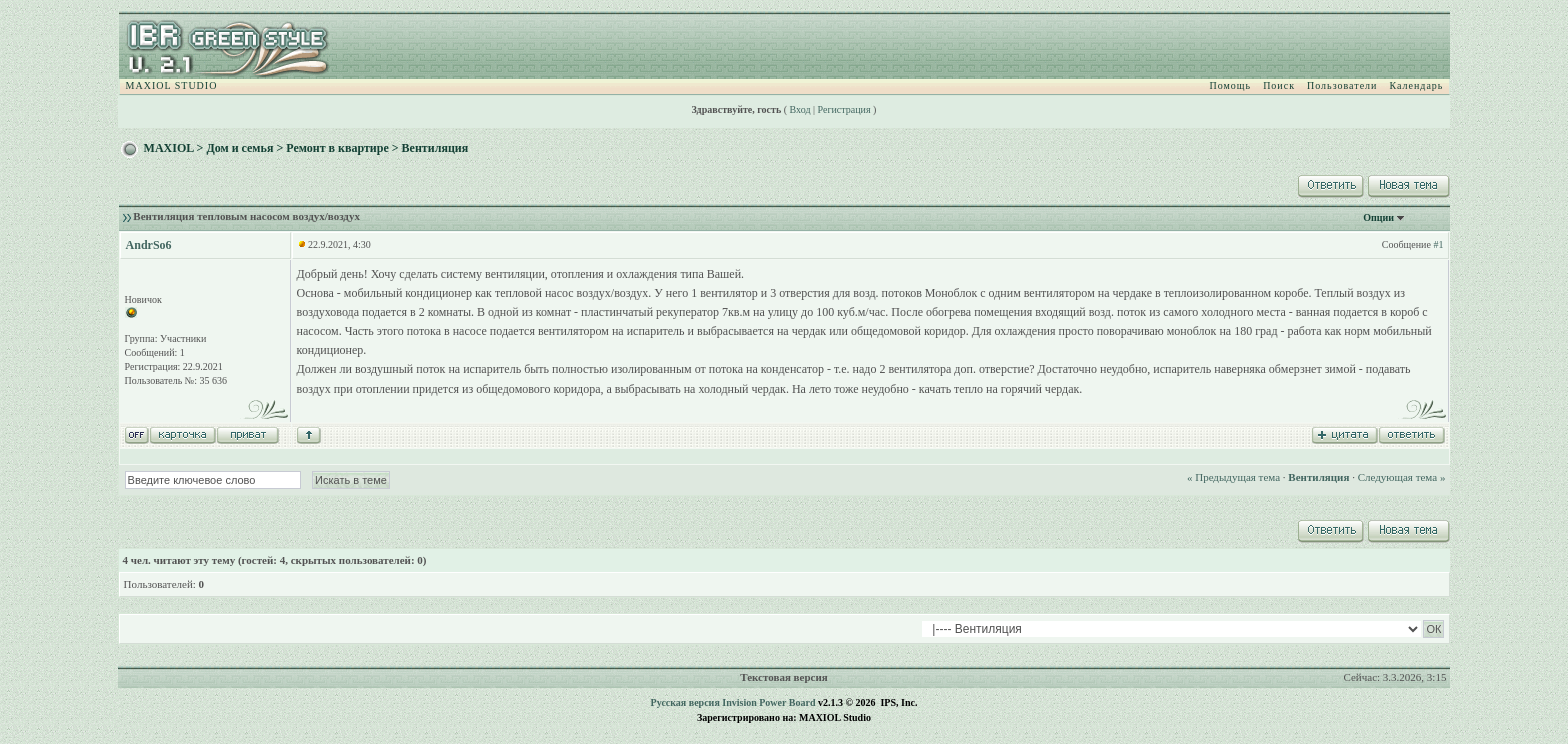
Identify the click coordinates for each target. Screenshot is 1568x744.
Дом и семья (239, 148)
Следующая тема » (1402, 477)
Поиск (1279, 85)
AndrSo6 (149, 245)
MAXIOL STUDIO (172, 85)
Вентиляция (435, 148)
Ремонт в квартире (337, 148)
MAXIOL (169, 148)
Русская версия (685, 702)
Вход (800, 109)
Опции (1378, 217)
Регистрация (844, 109)
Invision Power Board (768, 702)
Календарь (1416, 85)
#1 (1438, 244)
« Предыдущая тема (1233, 477)
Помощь (1231, 85)
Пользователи (1342, 85)
